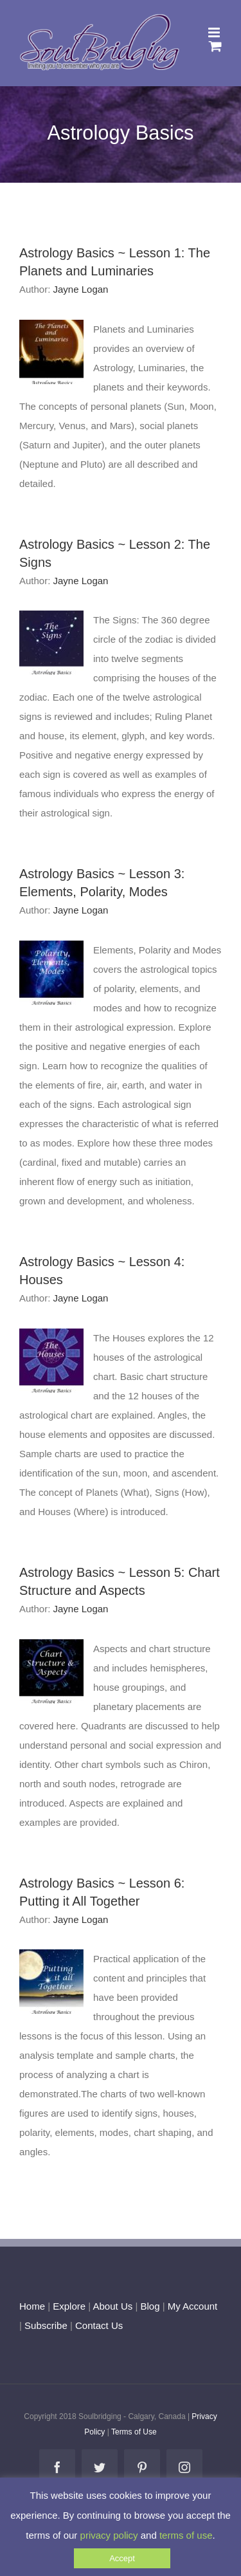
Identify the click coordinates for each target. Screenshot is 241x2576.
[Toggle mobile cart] (215, 46)
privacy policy (109, 2535)
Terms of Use (134, 2431)
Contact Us (98, 2325)
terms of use (186, 2535)
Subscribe (45, 2325)
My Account (193, 2306)
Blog (149, 2306)
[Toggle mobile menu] (215, 32)
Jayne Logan (81, 289)
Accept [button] (122, 2558)
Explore (69, 2306)
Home (32, 2306)
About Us (113, 2306)
